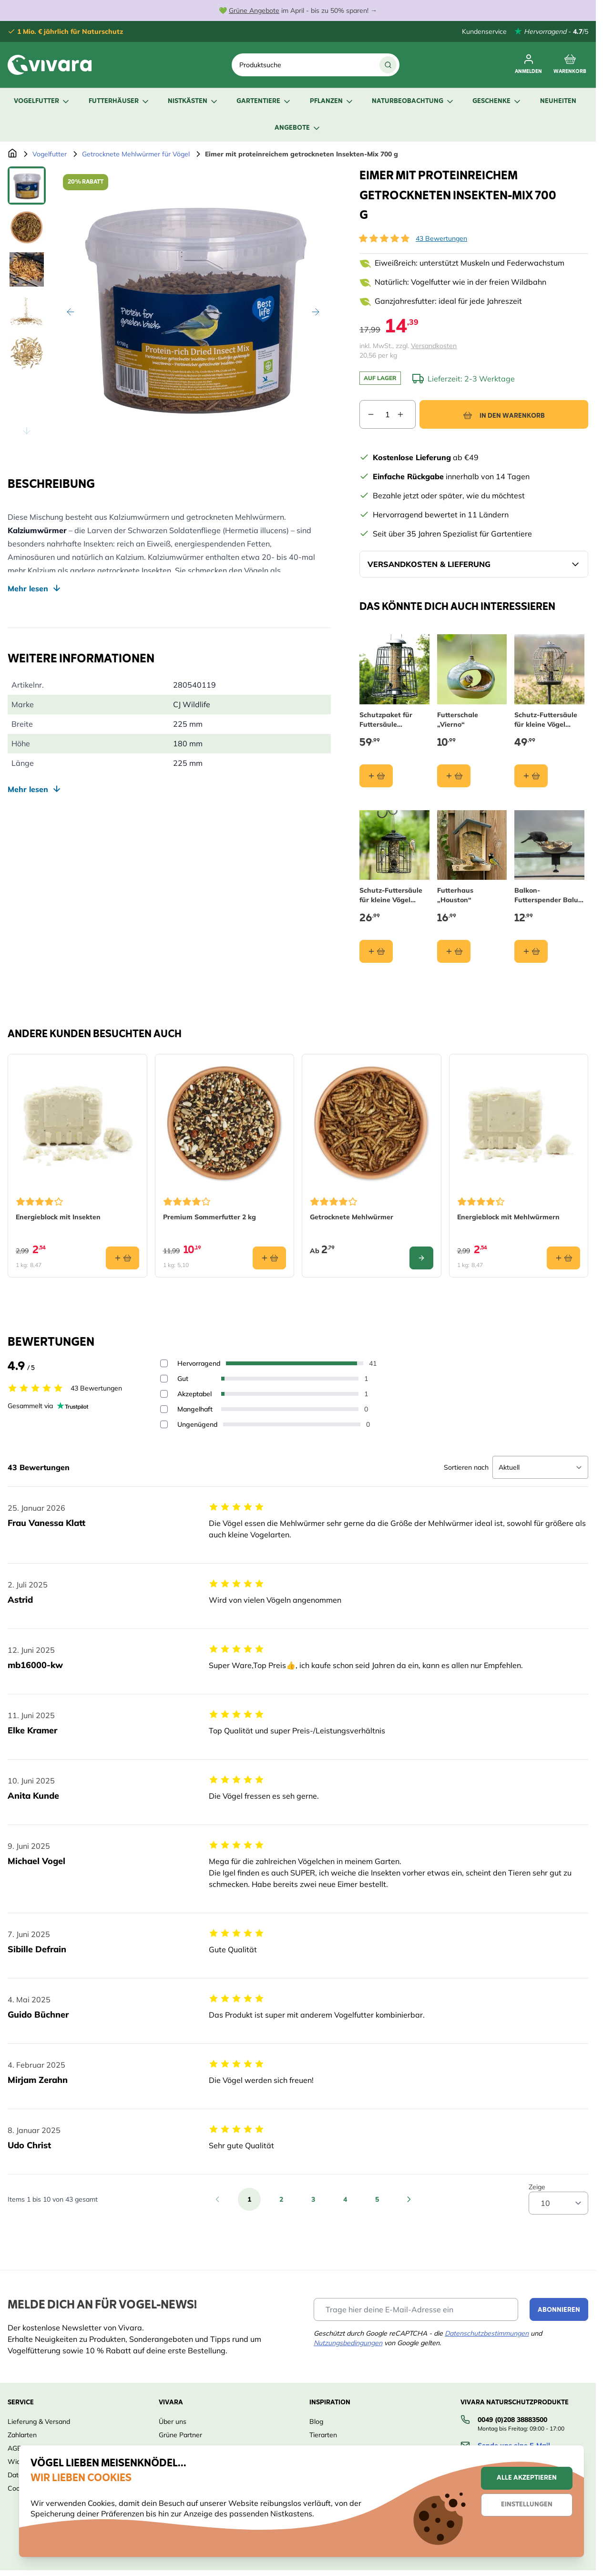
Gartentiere (264, 101)
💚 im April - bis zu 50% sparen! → (298, 10)
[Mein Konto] (528, 65)
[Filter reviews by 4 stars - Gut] (164, 1378)
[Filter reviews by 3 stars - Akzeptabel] (164, 1394)
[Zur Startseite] (12, 154)
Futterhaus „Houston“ (455, 895)
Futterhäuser (119, 101)
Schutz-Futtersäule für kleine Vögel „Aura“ (545, 719)
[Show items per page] (558, 2203)
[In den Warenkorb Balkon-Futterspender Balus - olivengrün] (531, 951)
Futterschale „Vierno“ (457, 719)
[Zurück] (70, 311)
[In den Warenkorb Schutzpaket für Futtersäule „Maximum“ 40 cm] (376, 775)
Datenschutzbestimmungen (487, 2333)
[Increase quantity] (406, 414)
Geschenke (497, 101)
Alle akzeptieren (527, 2478)
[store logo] (50, 64)
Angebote (298, 128)
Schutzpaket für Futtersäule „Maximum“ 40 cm (389, 719)
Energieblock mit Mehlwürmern (508, 1216)
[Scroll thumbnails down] (26, 430)
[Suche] (388, 64)
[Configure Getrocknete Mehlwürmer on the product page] (421, 1257)
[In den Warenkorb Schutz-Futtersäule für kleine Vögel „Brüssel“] (376, 951)
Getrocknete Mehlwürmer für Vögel (136, 154)
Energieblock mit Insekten (58, 1216)
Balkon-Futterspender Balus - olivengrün (548, 895)
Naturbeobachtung (413, 101)
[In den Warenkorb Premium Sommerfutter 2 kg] (269, 1257)
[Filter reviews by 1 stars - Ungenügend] (164, 1424)
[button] (384, 238)
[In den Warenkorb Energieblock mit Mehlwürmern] (563, 1257)
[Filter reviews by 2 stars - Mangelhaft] (164, 1409)
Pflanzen (332, 101)
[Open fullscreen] (193, 304)
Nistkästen (193, 101)
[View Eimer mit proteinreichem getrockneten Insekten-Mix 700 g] (27, 185)
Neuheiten (558, 101)
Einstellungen (526, 2505)
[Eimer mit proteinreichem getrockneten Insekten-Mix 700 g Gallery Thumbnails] (27, 304)
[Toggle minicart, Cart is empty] (570, 65)
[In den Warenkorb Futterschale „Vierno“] (453, 775)
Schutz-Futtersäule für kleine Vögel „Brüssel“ (390, 895)
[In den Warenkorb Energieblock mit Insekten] (122, 1257)
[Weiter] (315, 311)
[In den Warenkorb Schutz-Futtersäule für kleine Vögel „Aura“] (531, 775)
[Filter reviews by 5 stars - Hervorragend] (164, 1363)
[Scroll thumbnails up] (26, 177)
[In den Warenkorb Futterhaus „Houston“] (453, 951)
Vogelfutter (42, 101)
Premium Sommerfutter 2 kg (209, 1216)
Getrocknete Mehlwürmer (351, 1216)
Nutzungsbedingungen (348, 2343)
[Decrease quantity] (367, 414)
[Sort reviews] (540, 1467)
